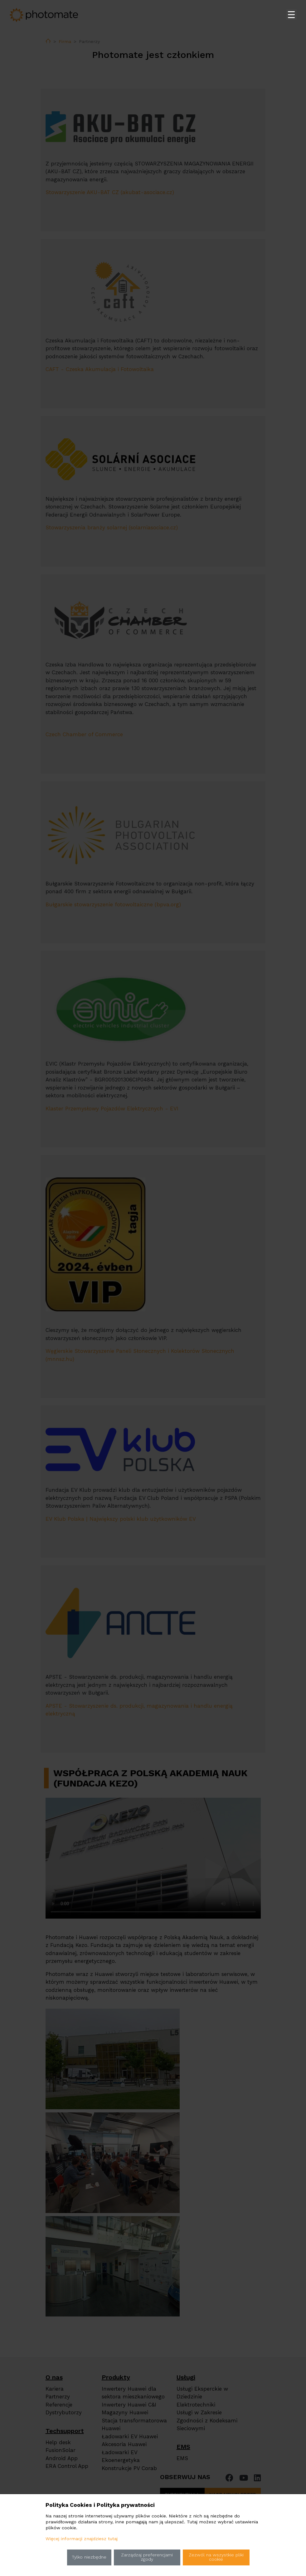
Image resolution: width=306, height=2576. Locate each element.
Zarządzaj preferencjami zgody (147, 2557)
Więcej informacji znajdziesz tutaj (82, 2538)
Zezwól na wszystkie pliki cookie (216, 2557)
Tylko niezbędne (89, 2557)
